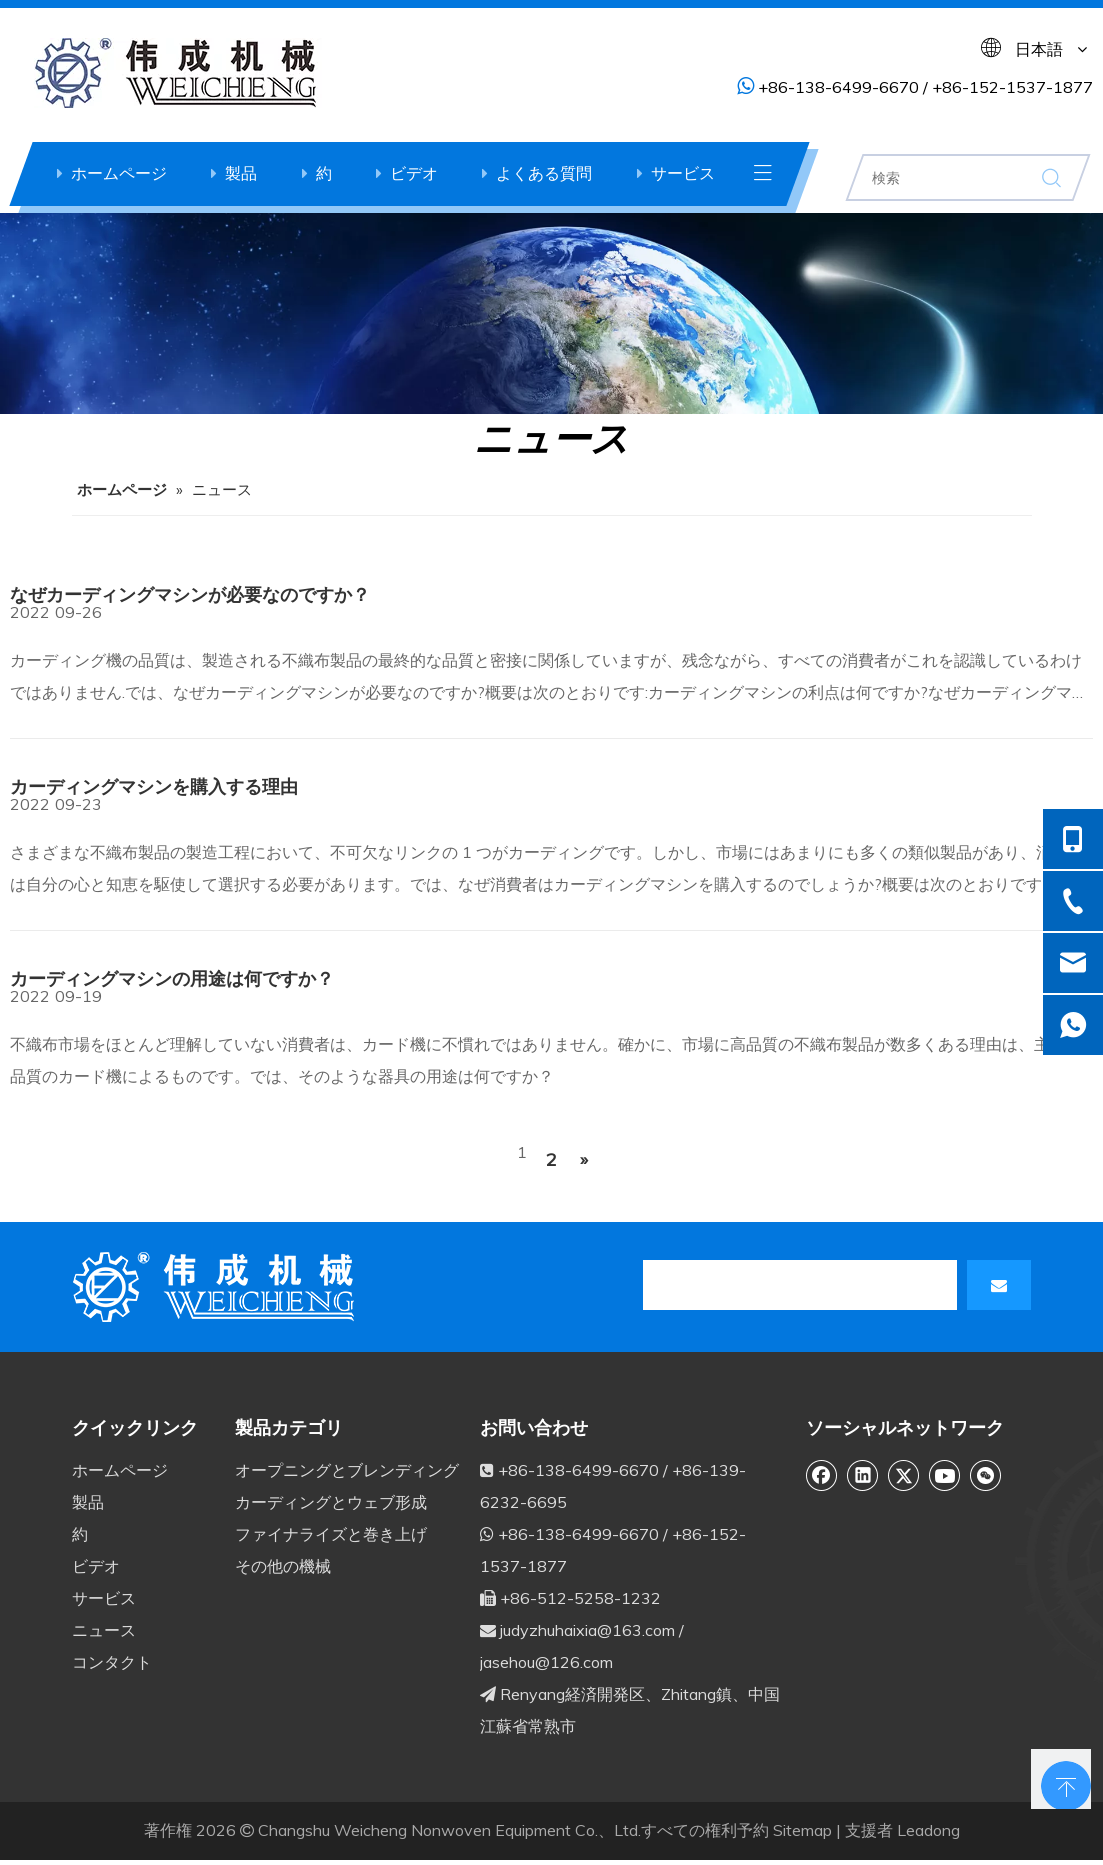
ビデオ (414, 173)
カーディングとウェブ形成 (331, 1502)
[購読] (999, 1285)
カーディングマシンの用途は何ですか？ (172, 978)
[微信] (986, 1475)
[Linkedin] (863, 1475)
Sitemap (802, 1830)
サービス (683, 173)
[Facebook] (822, 1475)
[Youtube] (945, 1475)
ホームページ (119, 173)
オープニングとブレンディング (347, 1470)
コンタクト (112, 1662)
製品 (241, 173)
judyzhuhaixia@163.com (587, 1630)
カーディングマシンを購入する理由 (154, 786)
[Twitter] (904, 1475)
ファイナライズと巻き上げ (331, 1534)
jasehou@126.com (546, 1662)
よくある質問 (544, 173)
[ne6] (551, 313)
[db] (217, 1287)
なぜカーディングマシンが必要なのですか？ (190, 594)
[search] (732, 1285)
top (1061, 1779)
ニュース (104, 1630)
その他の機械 (283, 1566)
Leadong (928, 1830)
